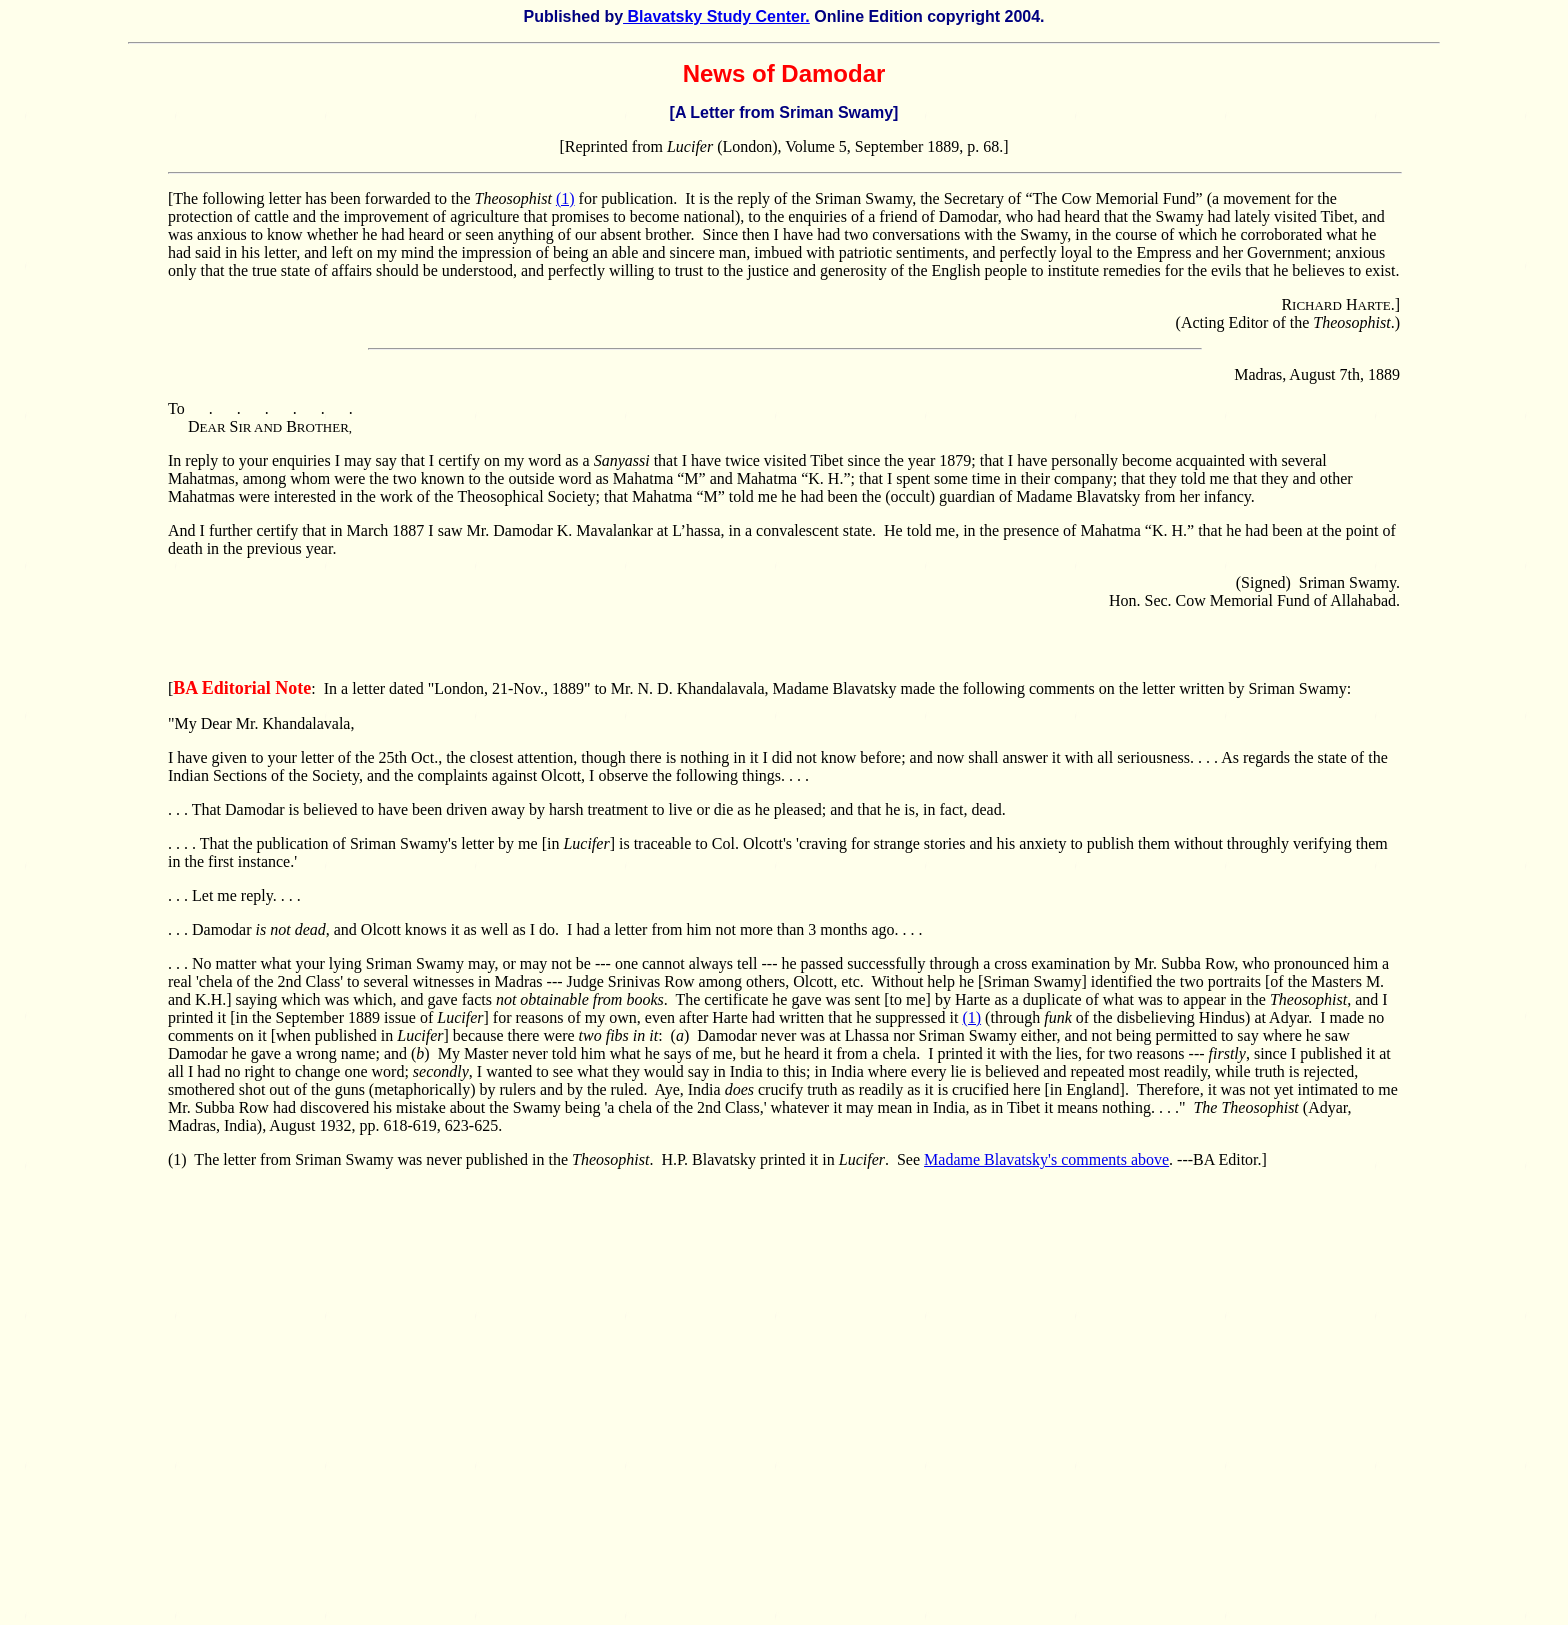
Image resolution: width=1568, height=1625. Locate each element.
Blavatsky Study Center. (716, 16)
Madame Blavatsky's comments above (1046, 1159)
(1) (565, 198)
